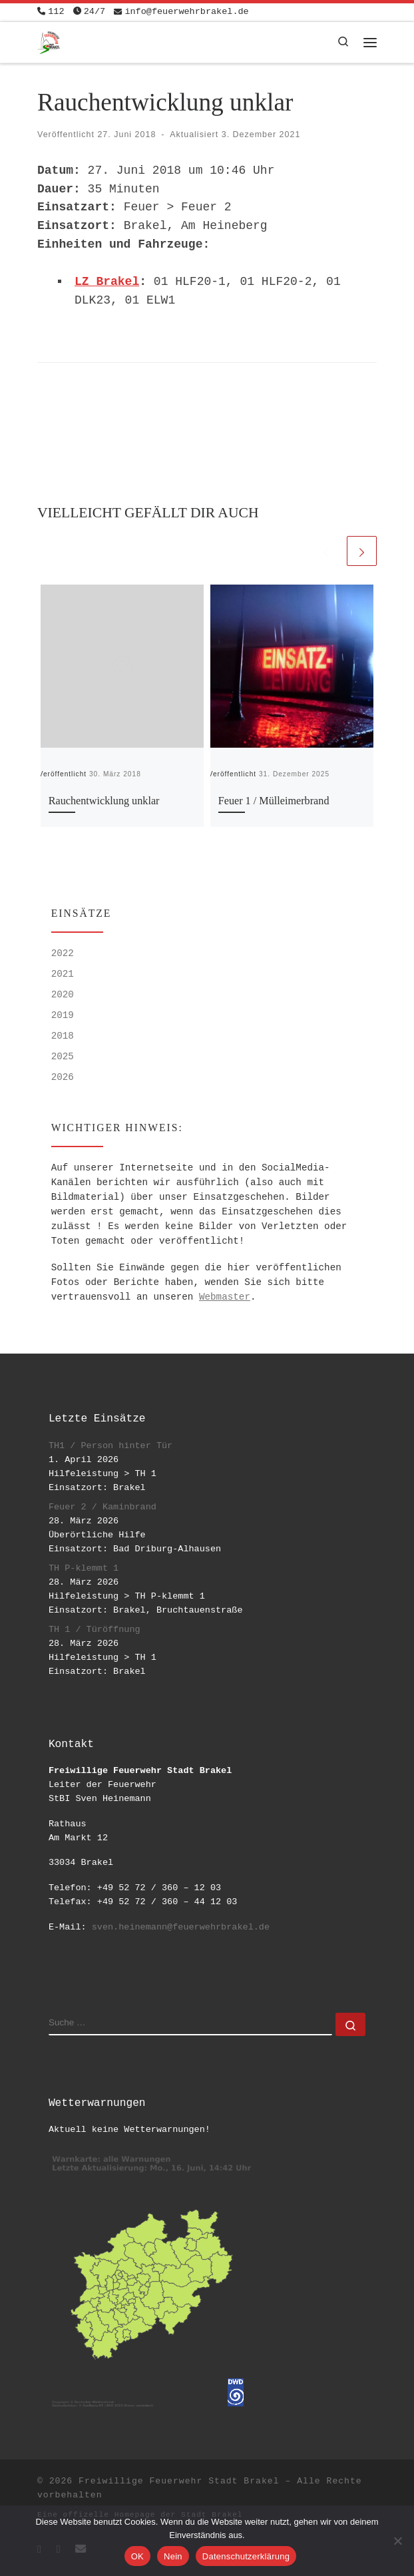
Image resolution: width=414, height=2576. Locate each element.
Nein (173, 2556)
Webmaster (224, 1297)
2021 (62, 974)
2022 (62, 953)
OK (137, 2556)
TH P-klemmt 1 (83, 1568)
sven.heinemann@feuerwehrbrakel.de (181, 1927)
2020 (62, 994)
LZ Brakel (107, 281)
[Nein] (397, 2540)
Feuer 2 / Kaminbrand (102, 1507)
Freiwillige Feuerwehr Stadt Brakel (179, 2481)
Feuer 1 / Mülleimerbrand (273, 801)
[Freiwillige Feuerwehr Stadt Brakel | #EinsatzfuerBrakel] (49, 41)
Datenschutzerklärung (246, 2556)
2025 (62, 1056)
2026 (62, 1077)
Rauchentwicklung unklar (104, 801)
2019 (62, 1015)
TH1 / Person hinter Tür (110, 1446)
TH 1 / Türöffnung (94, 1630)
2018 (62, 1036)
